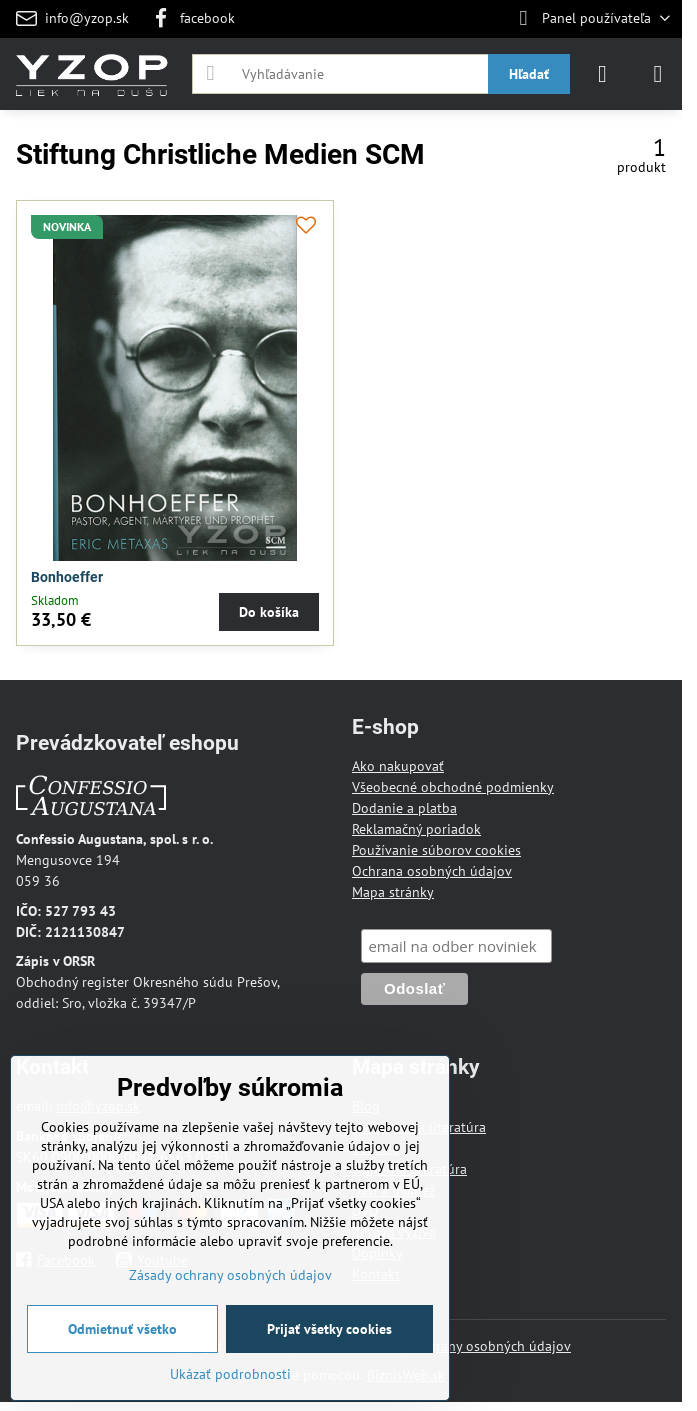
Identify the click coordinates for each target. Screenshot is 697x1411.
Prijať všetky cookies (329, 1329)
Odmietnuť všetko (122, 1329)
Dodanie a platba (404, 808)
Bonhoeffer (67, 577)
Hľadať (529, 74)
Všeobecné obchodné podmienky (453, 787)
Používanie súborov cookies (436, 850)
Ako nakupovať (398, 766)
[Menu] (658, 74)
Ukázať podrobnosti (230, 1374)
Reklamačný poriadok (416, 829)
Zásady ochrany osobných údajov (469, 1346)
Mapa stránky (393, 892)
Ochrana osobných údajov (432, 871)
